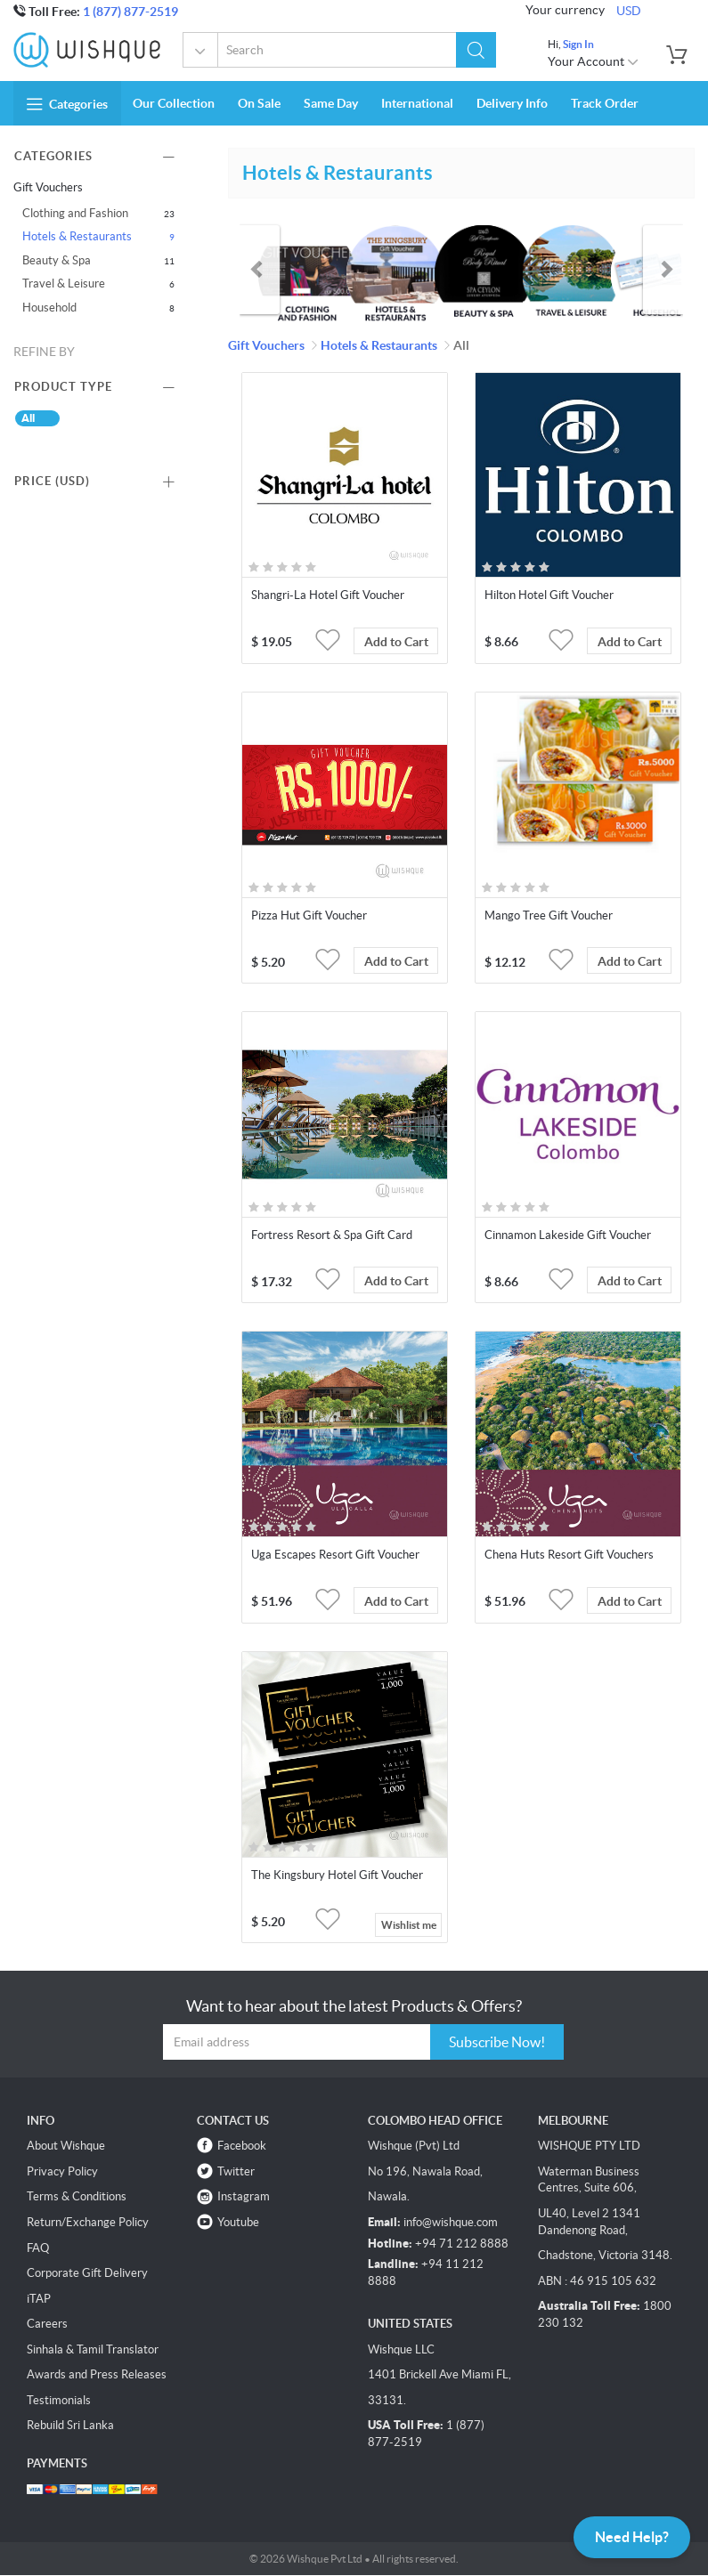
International (417, 103)
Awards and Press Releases (97, 2374)
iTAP (39, 2298)
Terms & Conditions (76, 2196)
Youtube (238, 2222)
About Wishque (66, 2145)
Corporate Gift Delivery (87, 2273)
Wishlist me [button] (408, 1925)
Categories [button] (67, 104)
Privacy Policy (62, 2171)
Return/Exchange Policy (88, 2222)
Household (49, 307)
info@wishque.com (450, 2222)
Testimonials (59, 2400)
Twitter (236, 2171)
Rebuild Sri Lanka (70, 2425)
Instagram (243, 2196)
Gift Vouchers (200, 51)
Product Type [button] (63, 386)
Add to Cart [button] (396, 642)
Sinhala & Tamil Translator (93, 2349)
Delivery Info (512, 103)
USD (628, 11)
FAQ (38, 2248)
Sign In (578, 44)
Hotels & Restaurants (77, 236)
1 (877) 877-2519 (130, 11)
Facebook (241, 2145)
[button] (476, 50)
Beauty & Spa (56, 260)
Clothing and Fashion (75, 213)
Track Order (605, 103)
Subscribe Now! (497, 2042)
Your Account (593, 61)
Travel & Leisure (63, 283)
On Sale (259, 103)
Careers (47, 2323)
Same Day (331, 103)
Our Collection (174, 103)
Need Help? (632, 2537)
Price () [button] (52, 481)
